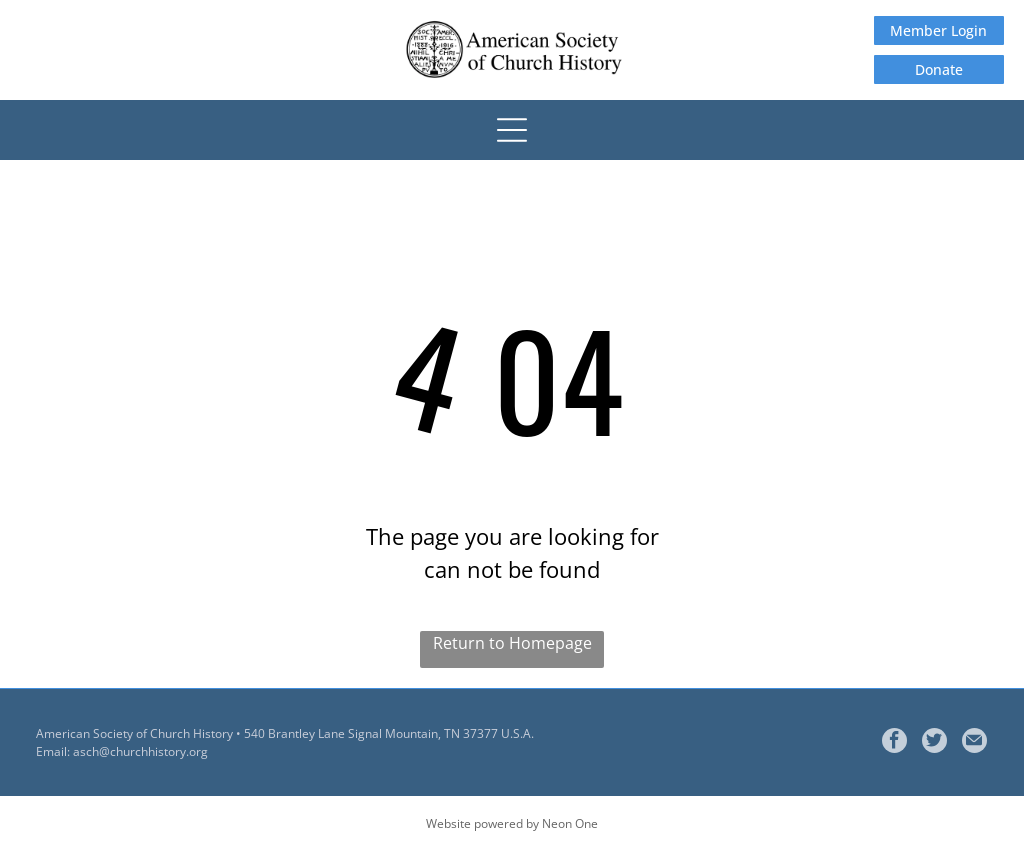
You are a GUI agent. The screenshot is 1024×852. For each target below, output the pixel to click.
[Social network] (934, 743)
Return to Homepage (512, 643)
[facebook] (894, 743)
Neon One (570, 823)
